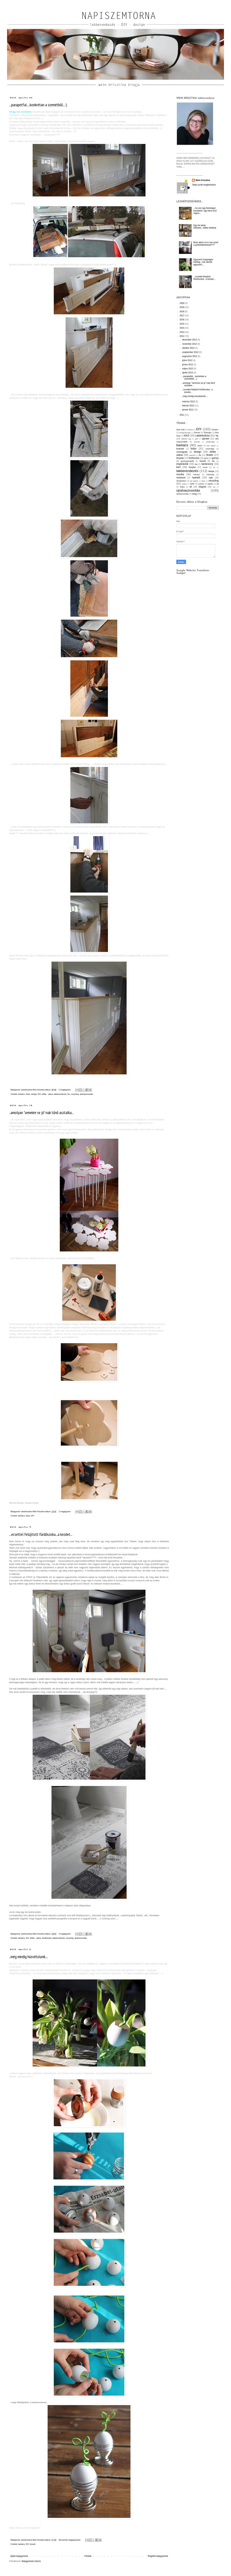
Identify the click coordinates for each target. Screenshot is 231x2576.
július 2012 (187, 360)
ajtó (196, 439)
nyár (211, 477)
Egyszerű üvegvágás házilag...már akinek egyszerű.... (203, 262)
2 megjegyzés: (65, 1090)
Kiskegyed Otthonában (53, 2527)
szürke (201, 484)
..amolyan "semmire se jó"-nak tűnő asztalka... (41, 1112)
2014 (182, 328)
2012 (182, 336)
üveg (194, 494)
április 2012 (188, 372)
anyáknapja (210, 442)
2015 (182, 324)
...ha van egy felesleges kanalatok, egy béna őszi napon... (205, 210)
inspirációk (182, 463)
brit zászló (211, 446)
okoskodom (181, 481)
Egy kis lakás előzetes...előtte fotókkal (204, 226)
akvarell (197, 442)
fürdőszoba (46, 1938)
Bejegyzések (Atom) (31, 2561)
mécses (196, 474)
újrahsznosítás (80, 1938)
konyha (192, 467)
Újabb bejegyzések (19, 2556)
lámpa (211, 471)
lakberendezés (60, 1094)
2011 (182, 415)
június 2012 (188, 364)
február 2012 (188, 405)
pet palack (194, 481)
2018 (182, 311)
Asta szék (180, 429)
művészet (180, 477)
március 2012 (188, 401)
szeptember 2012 (190, 352)
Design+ (215, 429)
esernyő (192, 455)
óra (214, 487)
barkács (21, 1094)
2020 (182, 303)
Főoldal (87, 2556)
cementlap (209, 449)
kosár (205, 467)
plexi (203, 481)
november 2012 (189, 344)
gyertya (215, 458)
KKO (186, 435)
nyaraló (196, 477)
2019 (182, 307)
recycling (75, 1094)
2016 (182, 319)
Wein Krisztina (203, 180)
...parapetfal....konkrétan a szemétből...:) (38, 104)
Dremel (197, 432)
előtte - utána (47, 1094)
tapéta (210, 484)
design (34, 1094)
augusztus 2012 (190, 356)
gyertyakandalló (187, 461)
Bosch (190, 430)
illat (213, 461)
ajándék (205, 438)
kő (214, 467)
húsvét (32, 2544)
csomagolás (182, 452)
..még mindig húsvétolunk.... (28, 1956)
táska (182, 487)
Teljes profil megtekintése (204, 185)
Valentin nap (186, 439)
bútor (28, 1094)
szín (192, 484)
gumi (206, 458)
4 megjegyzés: (65, 1934)
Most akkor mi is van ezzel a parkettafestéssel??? (205, 243)
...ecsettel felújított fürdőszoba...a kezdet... (40, 1534)
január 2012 (188, 409)
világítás (202, 487)
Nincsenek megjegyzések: (70, 2540)
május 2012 (188, 368)
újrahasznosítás (86, 1094)
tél (191, 487)
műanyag (210, 474)
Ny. (68, 1094)
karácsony (207, 463)
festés (209, 455)
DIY (39, 1094)
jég (196, 464)
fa (200, 455)
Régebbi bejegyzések (158, 2556)
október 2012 (188, 348)
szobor (184, 484)
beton (199, 446)
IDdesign (207, 432)
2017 (182, 315)
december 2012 (189, 339)
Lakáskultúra (202, 435)
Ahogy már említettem (20, 111)
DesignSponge (184, 433)
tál (218, 484)
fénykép (180, 458)
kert (178, 467)
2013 (182, 332)
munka (180, 474)
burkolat (180, 449)
